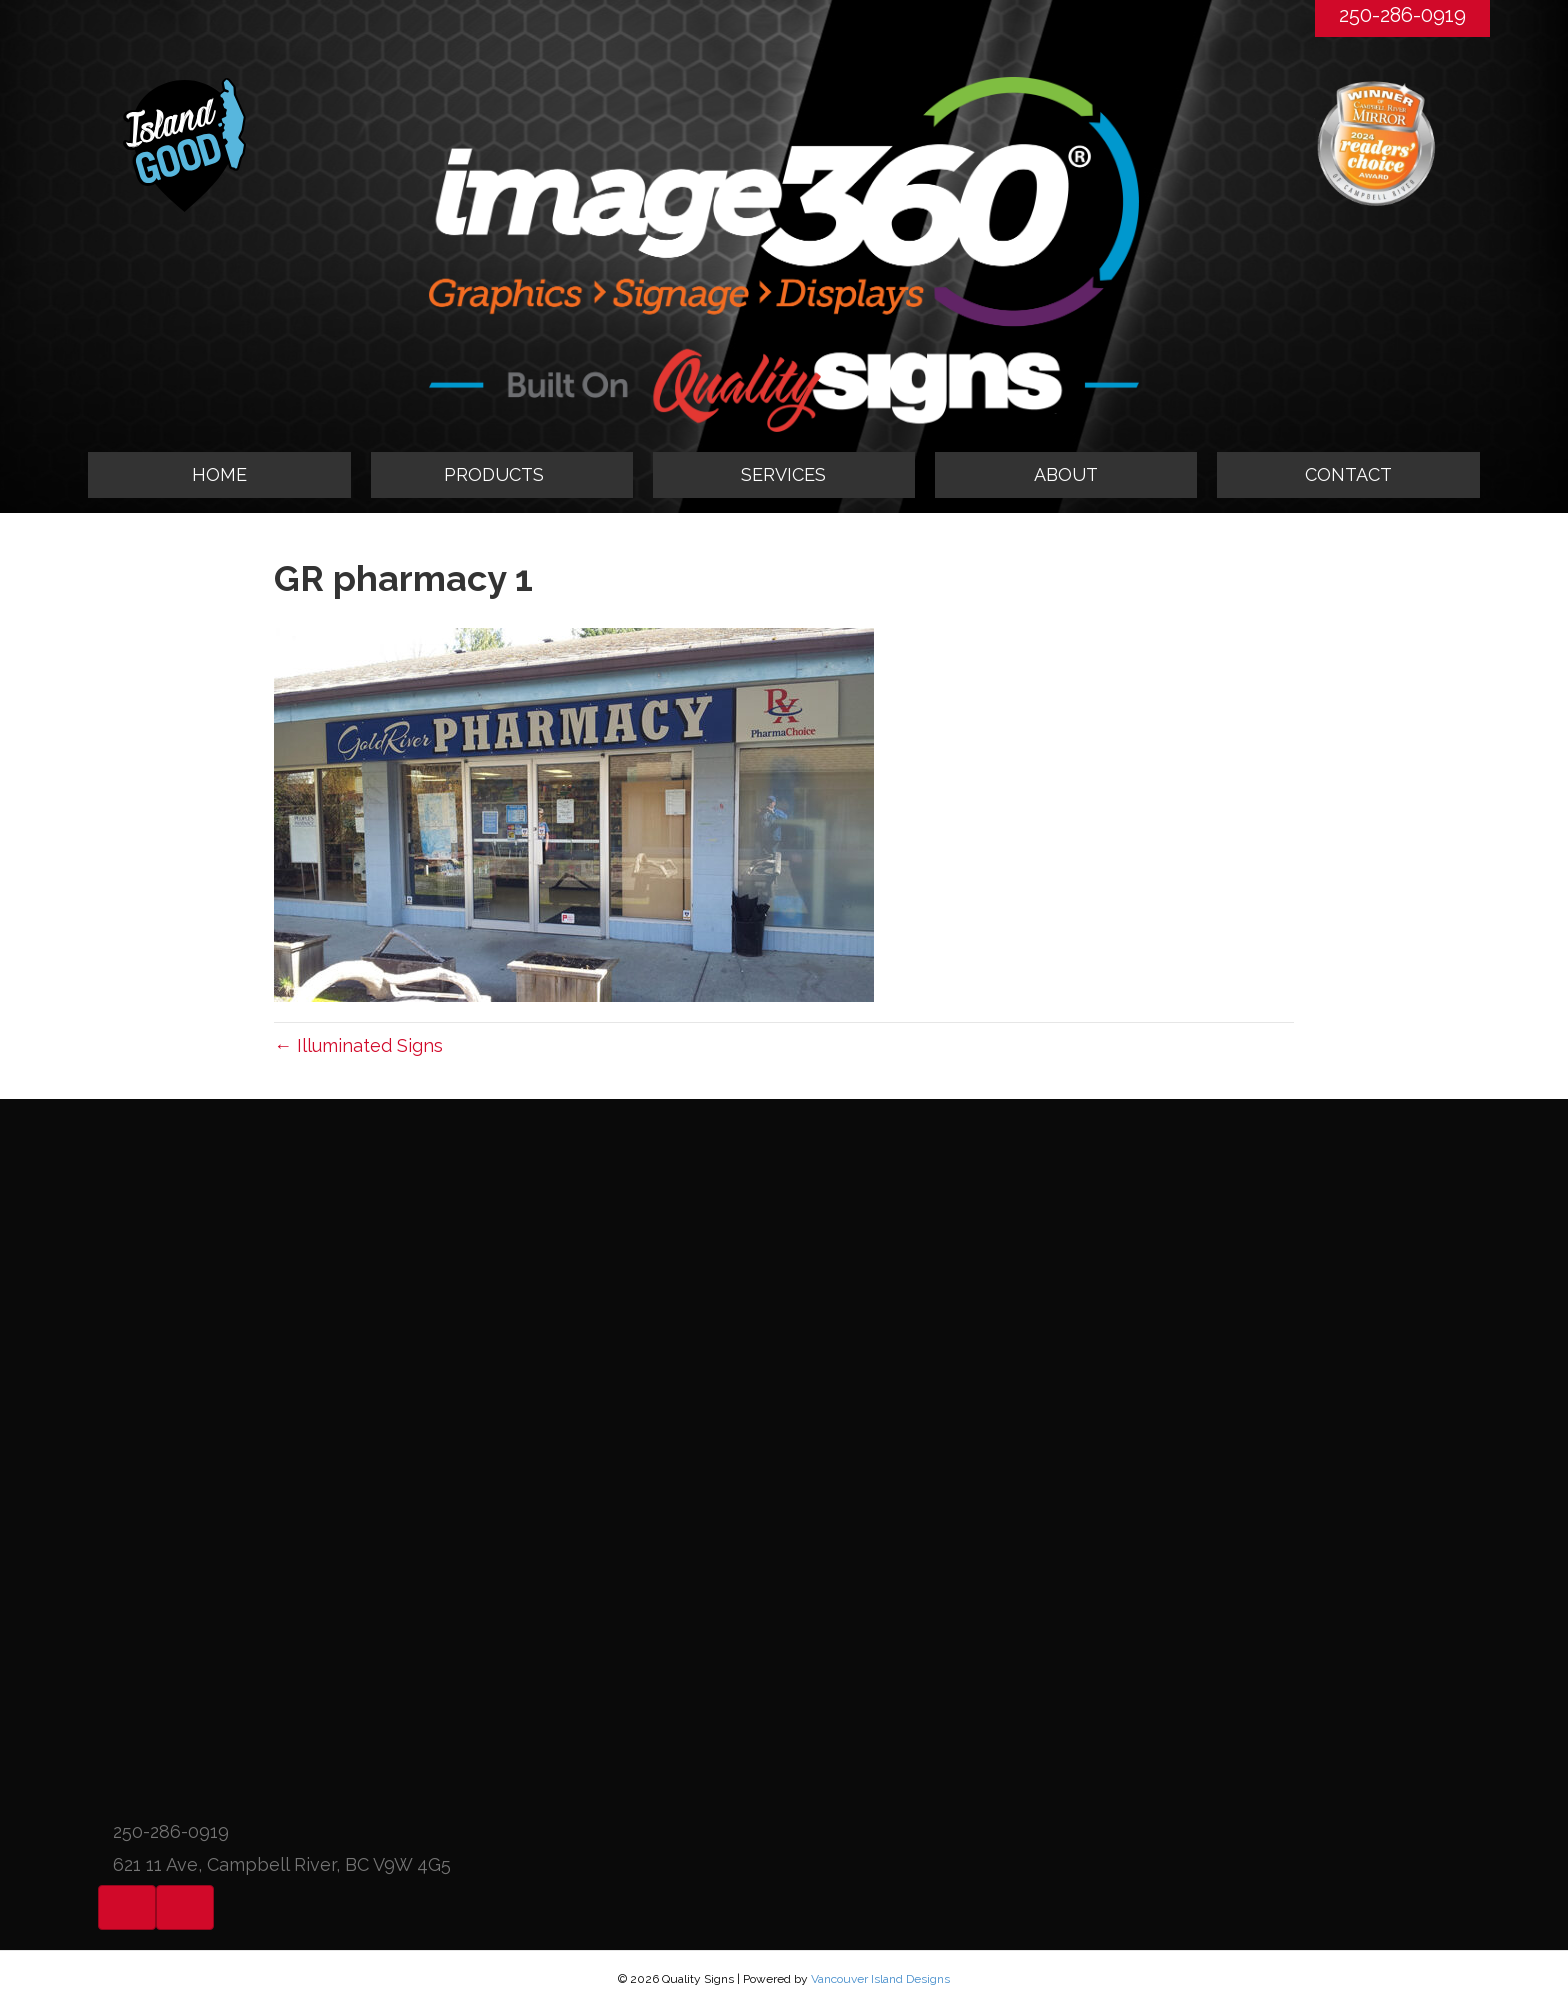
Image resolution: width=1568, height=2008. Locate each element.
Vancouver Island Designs (880, 1979)
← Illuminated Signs (358, 1045)
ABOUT (1066, 474)
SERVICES (783, 474)
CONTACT (1348, 474)
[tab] (502, 475)
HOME (219, 474)
